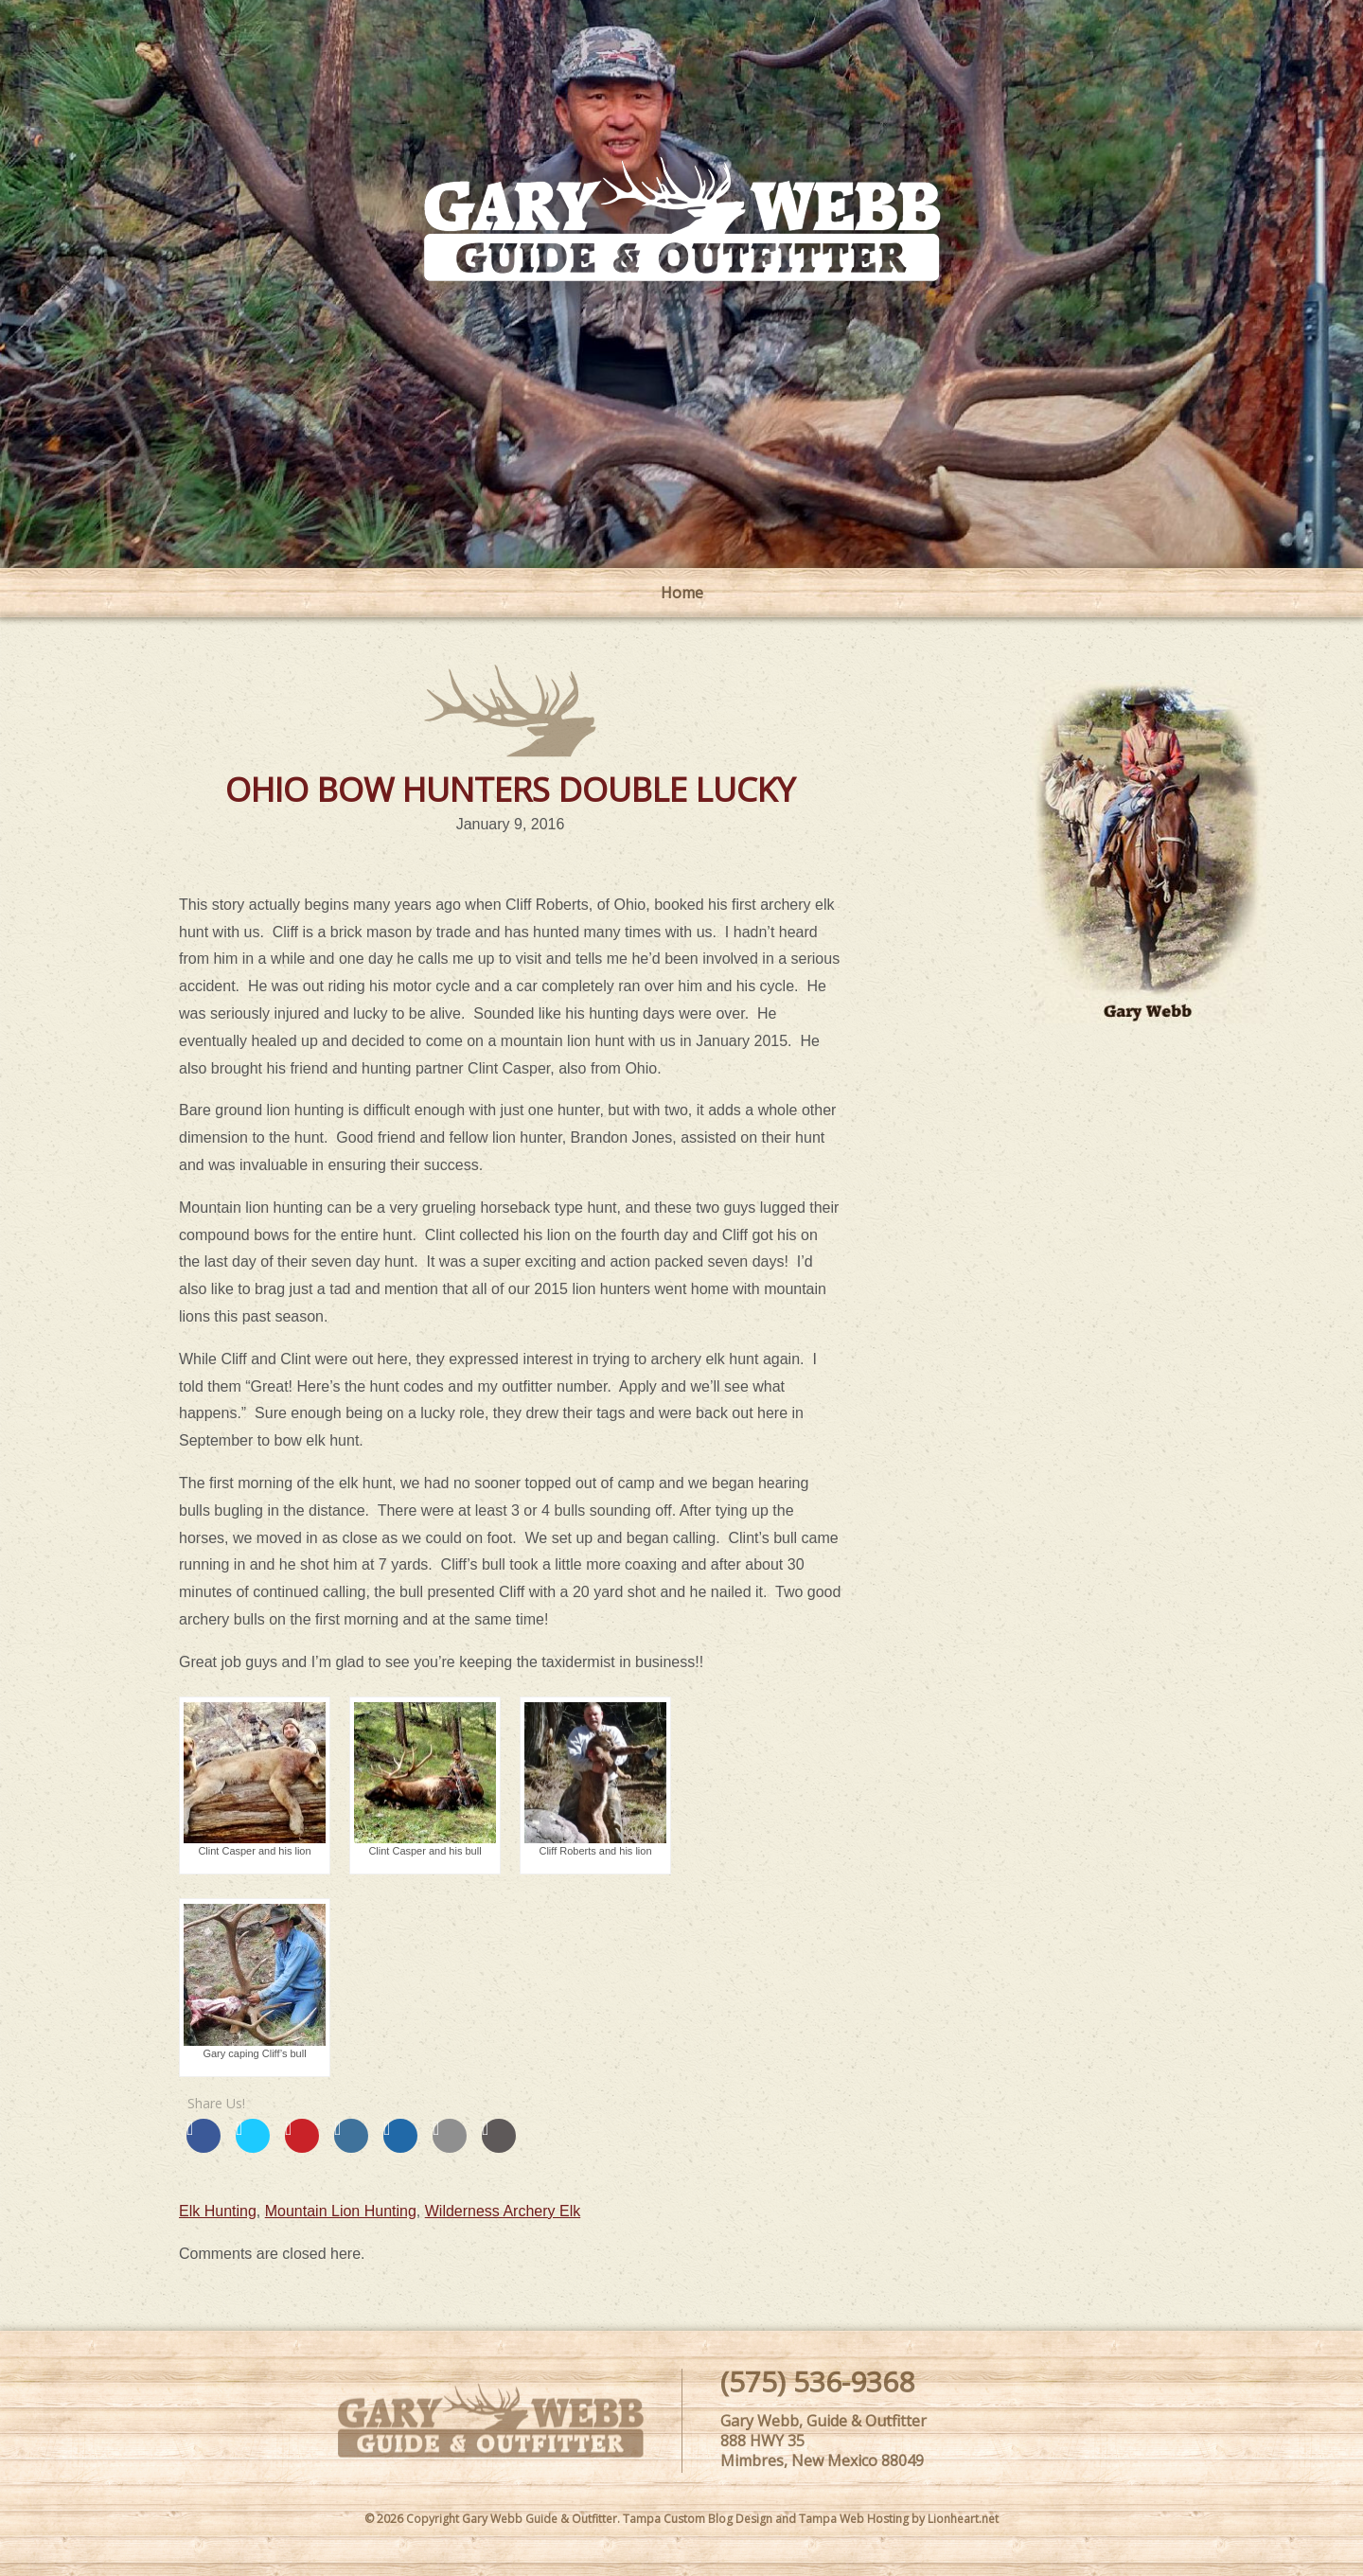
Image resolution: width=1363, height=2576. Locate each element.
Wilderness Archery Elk (503, 2211)
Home (682, 592)
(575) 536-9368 (817, 2381)
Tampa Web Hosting (854, 2519)
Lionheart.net (963, 2519)
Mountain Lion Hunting (340, 2211)
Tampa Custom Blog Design (697, 2519)
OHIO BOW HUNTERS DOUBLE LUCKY (510, 789)
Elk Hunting (218, 2211)
